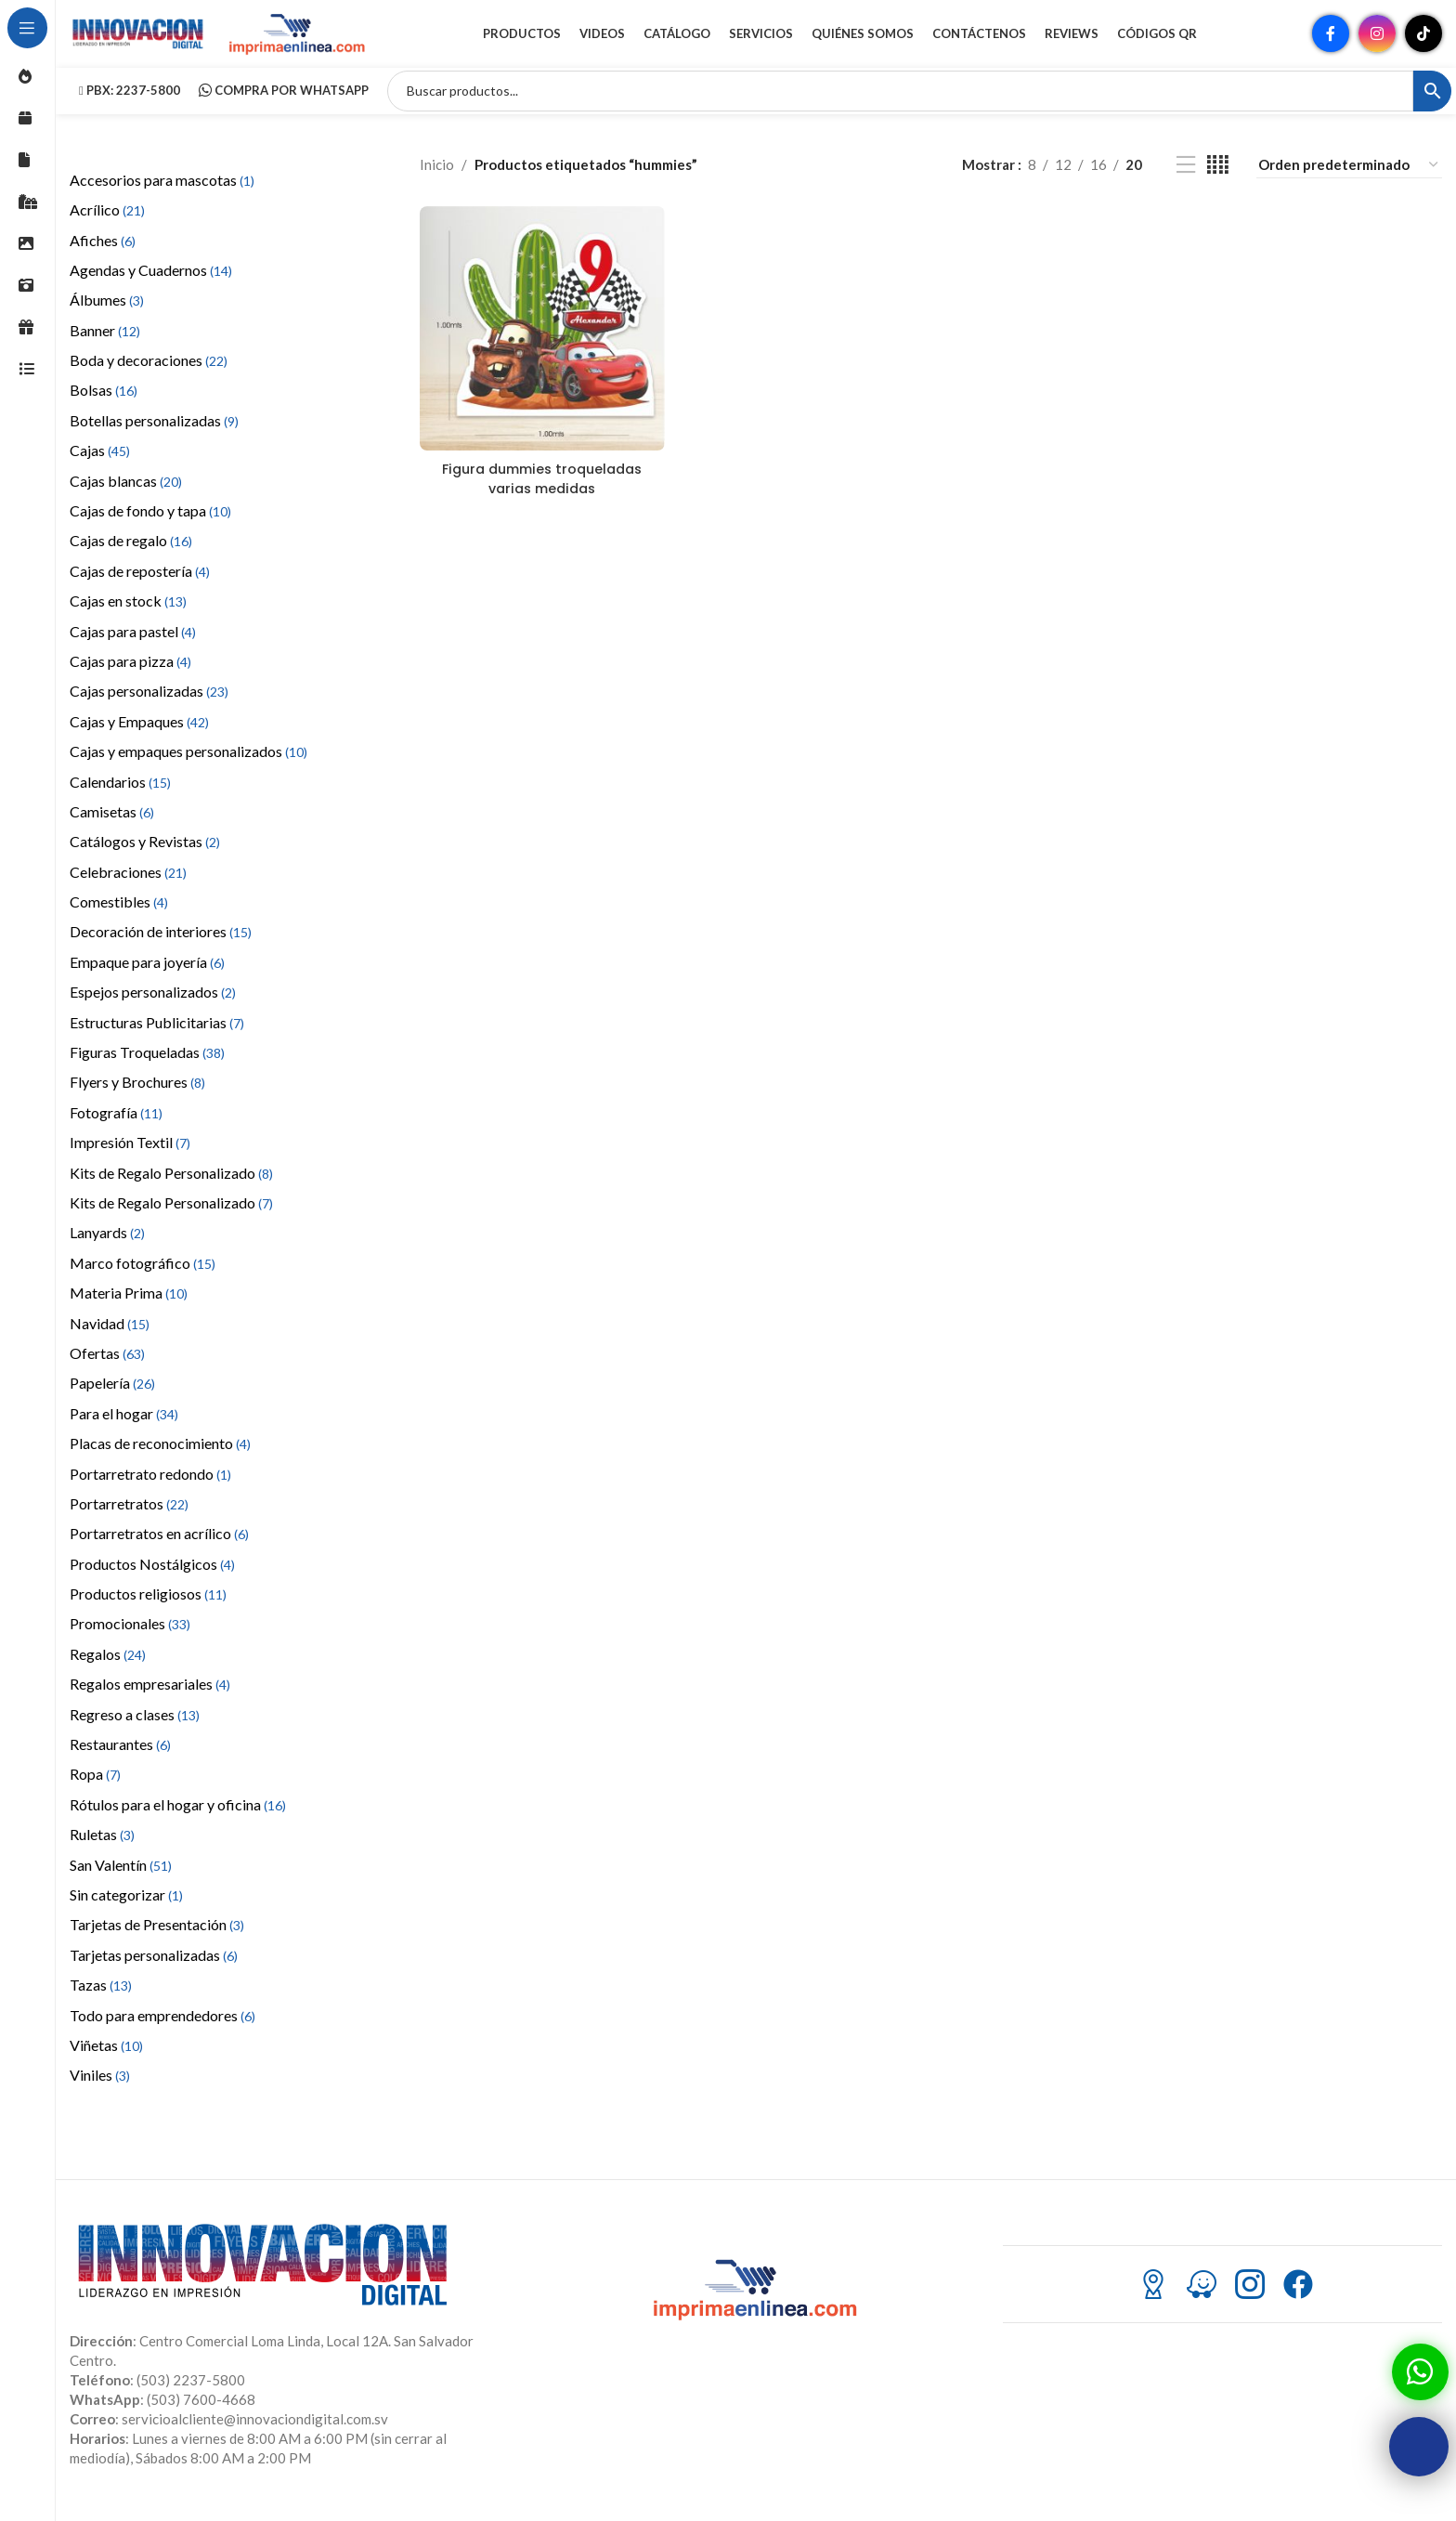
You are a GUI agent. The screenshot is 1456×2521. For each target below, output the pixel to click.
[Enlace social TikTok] (1423, 41)
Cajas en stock (128, 616)
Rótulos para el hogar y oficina (178, 1820)
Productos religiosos (148, 1609)
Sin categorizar (126, 1910)
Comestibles (119, 917)
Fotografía (116, 1128)
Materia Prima (129, 1308)
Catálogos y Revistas (145, 858)
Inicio (437, 181)
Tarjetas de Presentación (157, 1941)
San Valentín (121, 1880)
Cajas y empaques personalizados (188, 767)
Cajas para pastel (133, 647)
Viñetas (106, 2061)
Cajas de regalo (131, 557)
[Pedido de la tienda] (1349, 180)
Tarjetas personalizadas (154, 1970)
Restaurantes (120, 1760)
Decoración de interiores (161, 948)
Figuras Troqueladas (147, 1068)
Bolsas (103, 406)
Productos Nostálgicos (152, 1579)
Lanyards (107, 1249)
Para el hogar (124, 1429)
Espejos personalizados (153, 1008)
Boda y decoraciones (149, 376)
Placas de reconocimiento (160, 1459)
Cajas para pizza (130, 677)
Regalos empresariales (150, 1700)
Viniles (100, 2091)
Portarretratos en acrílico (159, 1550)
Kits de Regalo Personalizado (171, 1188)
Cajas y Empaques (139, 737)
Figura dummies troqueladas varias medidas (540, 491)
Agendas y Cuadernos (151, 285)
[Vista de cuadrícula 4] (1217, 180)
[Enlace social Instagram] (1377, 41)
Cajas (100, 467)
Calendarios (120, 797)
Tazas (101, 2000)
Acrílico (107, 225)
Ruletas (102, 1850)
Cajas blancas (126, 496)
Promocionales (130, 1640)
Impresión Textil (130, 1159)
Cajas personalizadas (149, 707)
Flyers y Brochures (137, 1098)
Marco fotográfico (142, 1278)
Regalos (108, 1669)
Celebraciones (128, 887)
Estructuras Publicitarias (157, 1038)
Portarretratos (129, 1519)
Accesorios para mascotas (162, 195)
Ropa (95, 1790)
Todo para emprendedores (162, 2031)
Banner (105, 346)
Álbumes (107, 316)
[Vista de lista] (1185, 180)
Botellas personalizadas (154, 436)
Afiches (103, 256)
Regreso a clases (135, 1730)
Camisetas (112, 827)
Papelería (112, 1399)
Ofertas (107, 1369)
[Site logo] (139, 40)
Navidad (110, 1339)
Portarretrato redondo (150, 1489)
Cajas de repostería (140, 586)
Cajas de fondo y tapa (150, 526)
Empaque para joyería (147, 977)
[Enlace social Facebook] (1330, 41)
